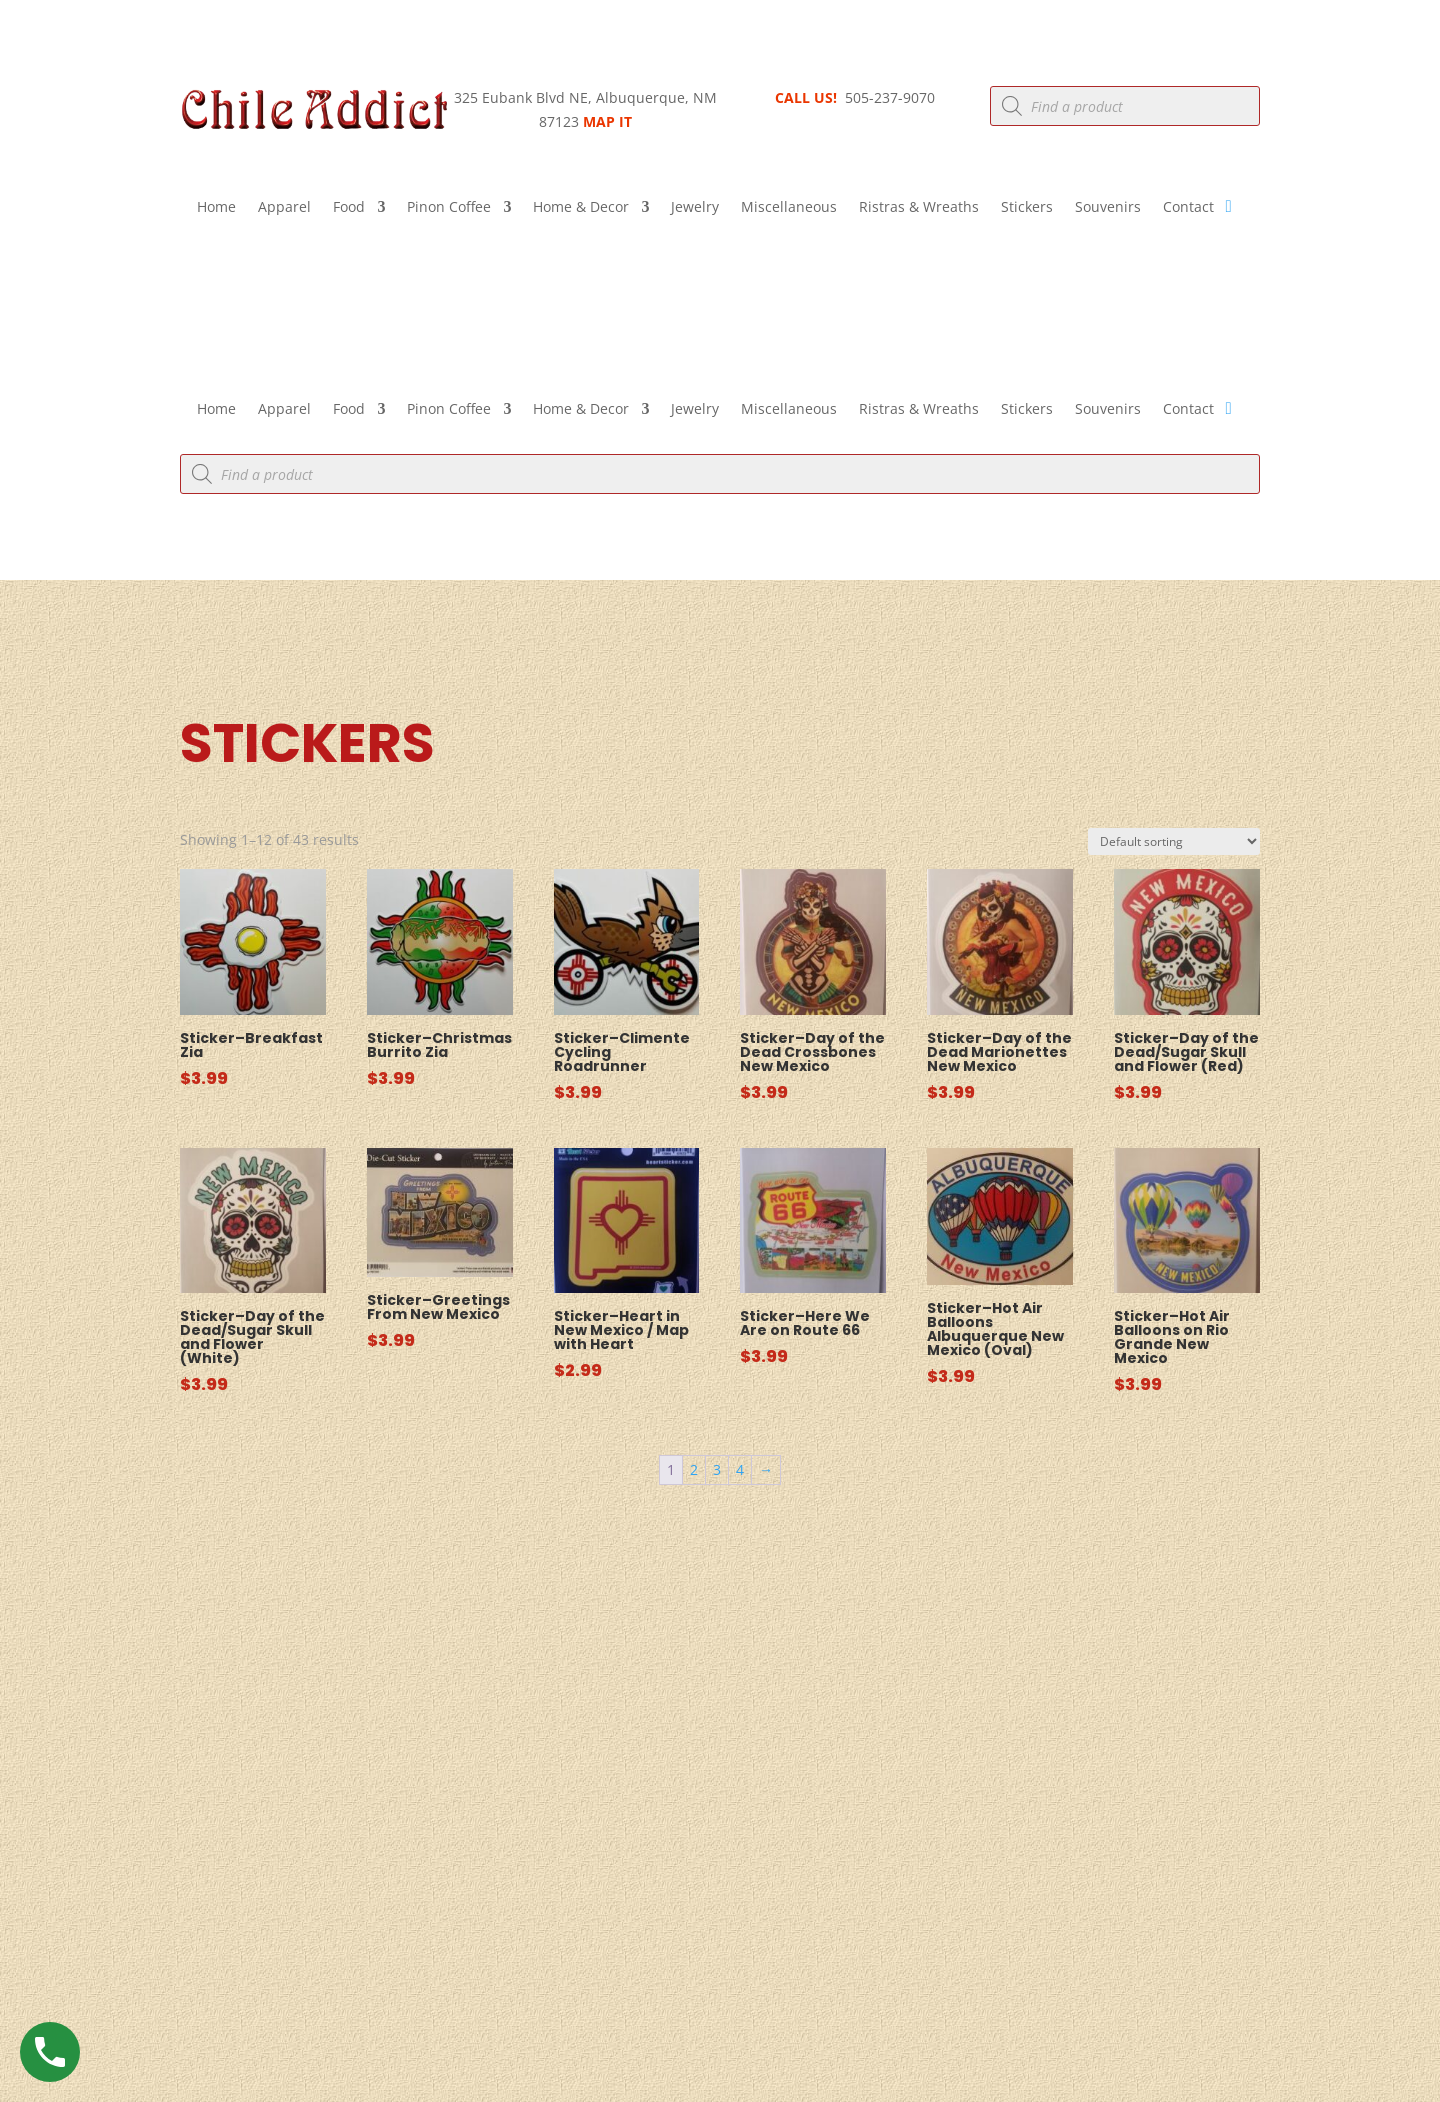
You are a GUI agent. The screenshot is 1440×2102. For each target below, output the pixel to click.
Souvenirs (1108, 208)
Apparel (284, 208)
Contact (1188, 208)
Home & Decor (581, 208)
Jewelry (695, 208)
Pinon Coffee (449, 208)
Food (349, 208)
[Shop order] (1174, 841)
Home (216, 208)
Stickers (1027, 208)
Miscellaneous (789, 208)
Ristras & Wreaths (919, 208)
